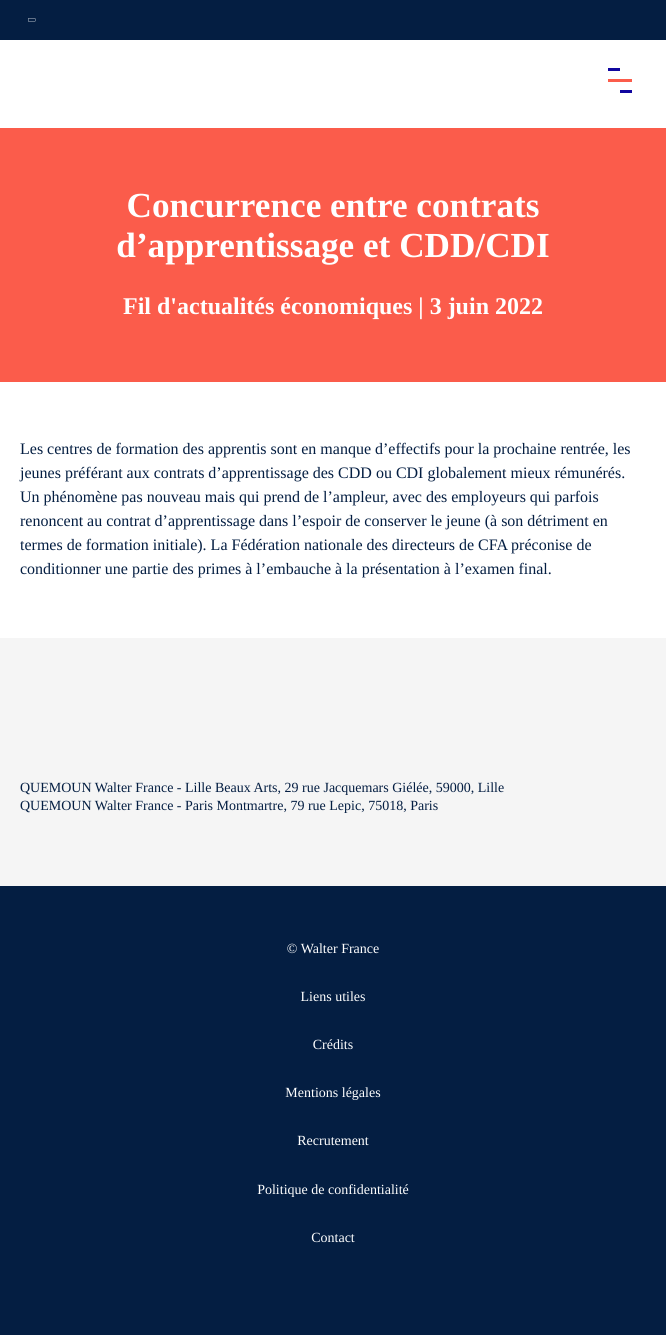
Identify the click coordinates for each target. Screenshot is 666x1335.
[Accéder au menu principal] (620, 80)
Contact (333, 1238)
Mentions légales (332, 1093)
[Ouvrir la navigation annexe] (32, 20)
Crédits (333, 1045)
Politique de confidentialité (333, 1190)
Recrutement (333, 1141)
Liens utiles (333, 997)
